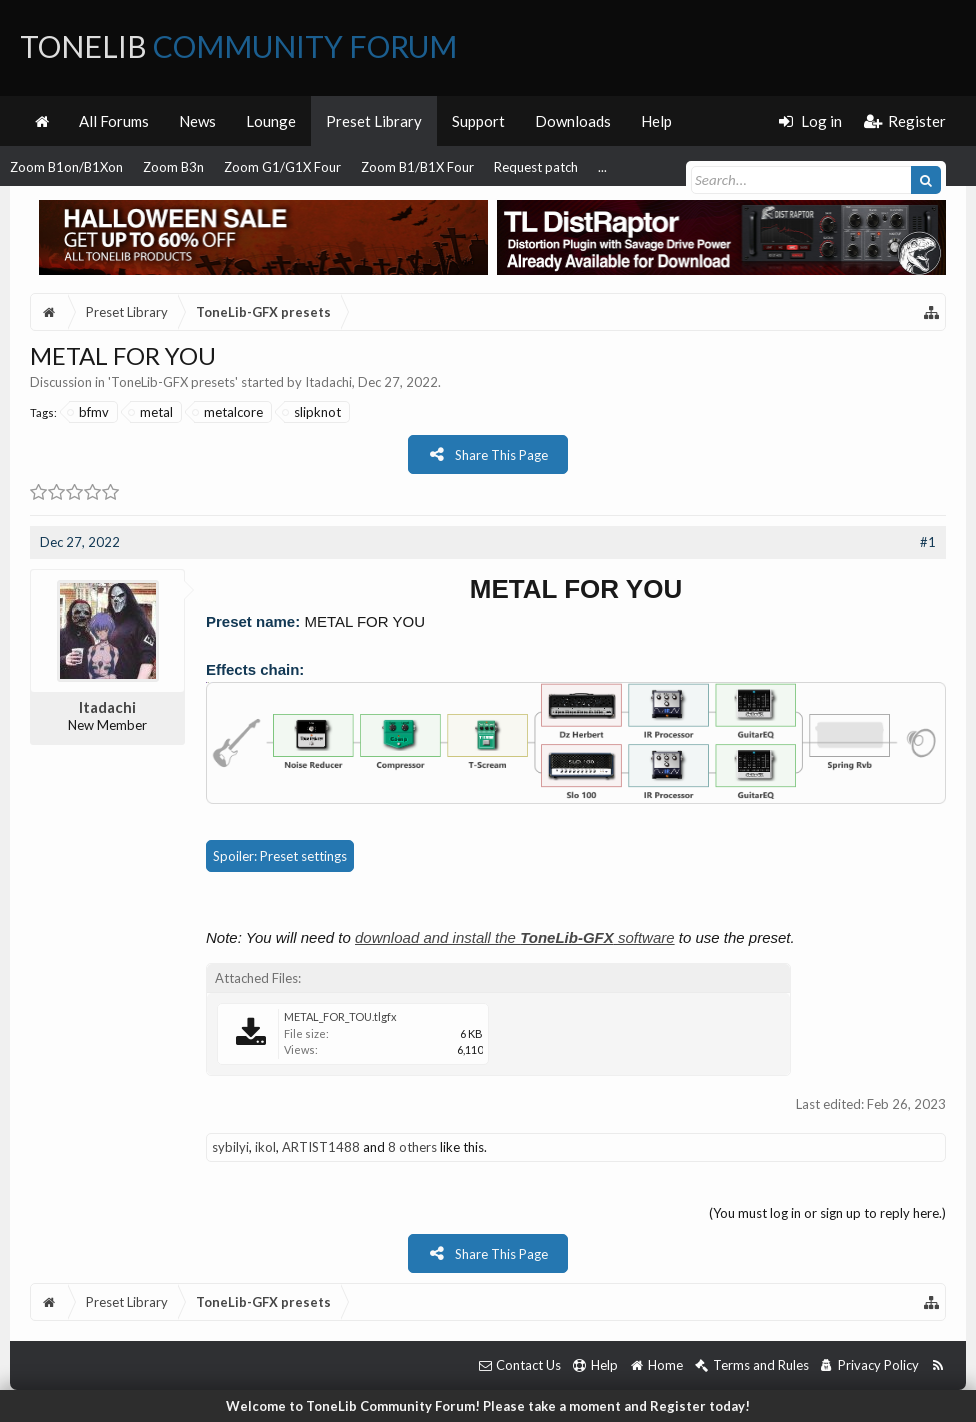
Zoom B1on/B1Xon (66, 167)
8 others (412, 1147)
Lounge (271, 121)
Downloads (573, 121)
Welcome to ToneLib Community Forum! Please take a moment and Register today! (488, 1406)
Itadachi (328, 382)
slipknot (312, 412)
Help (656, 121)
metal (151, 412)
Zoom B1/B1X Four (417, 167)
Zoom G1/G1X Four (282, 167)
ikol (265, 1147)
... (602, 167)
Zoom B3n (173, 167)
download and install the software (515, 937)
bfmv (89, 412)
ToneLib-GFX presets (173, 382)
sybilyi (230, 1147)
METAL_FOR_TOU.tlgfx (340, 1016)
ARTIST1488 (321, 1147)
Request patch (536, 167)
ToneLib (238, 46)
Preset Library (374, 121)
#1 (928, 542)
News (197, 121)
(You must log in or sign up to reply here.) (827, 1213)
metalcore (228, 412)
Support (478, 121)
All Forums (114, 121)
